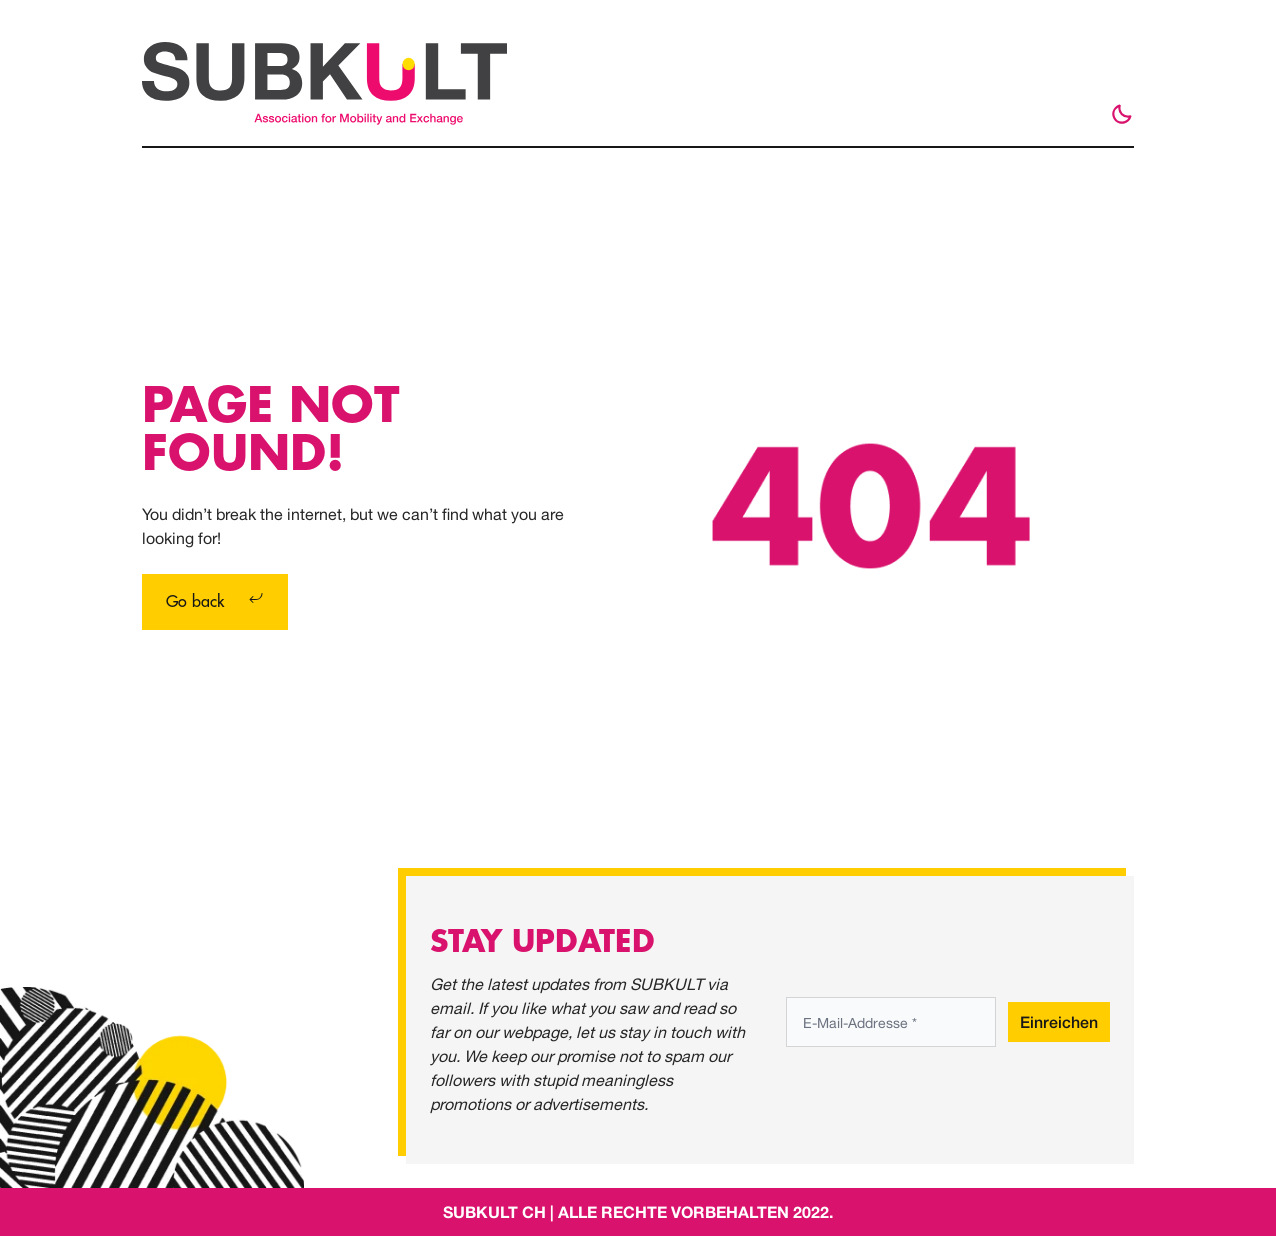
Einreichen (1059, 1021)
